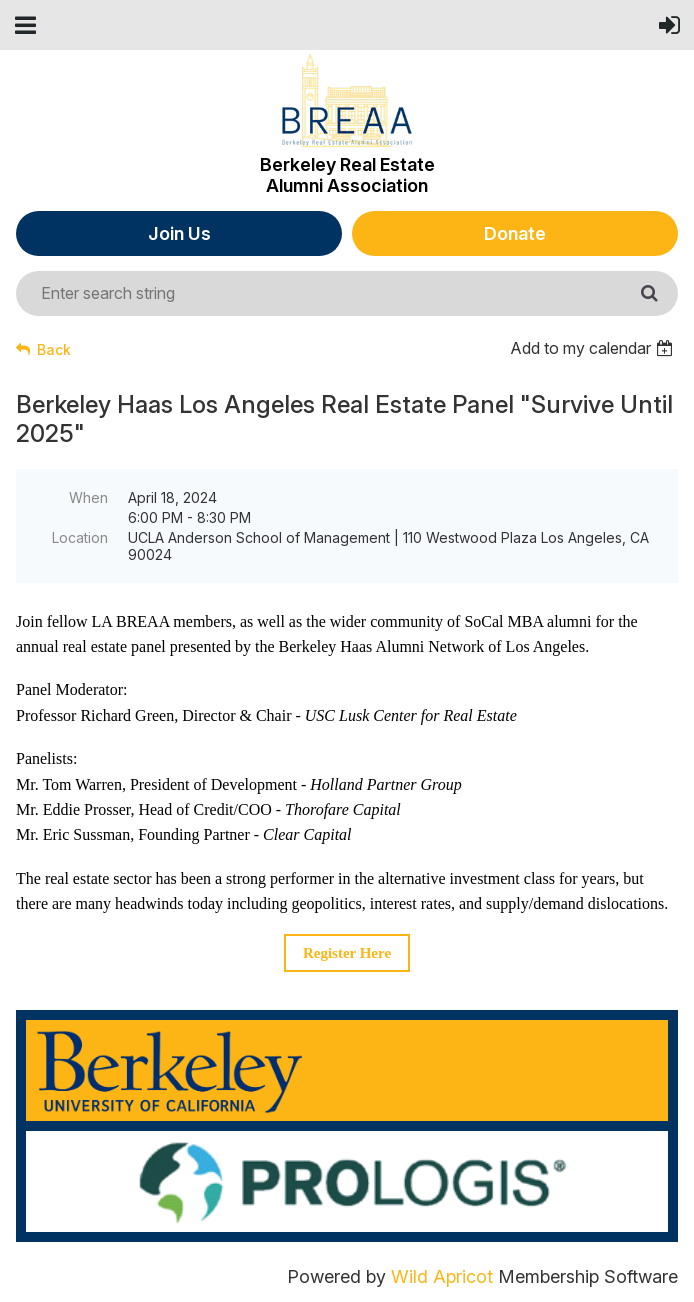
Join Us (179, 233)
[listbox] (594, 348)
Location (80, 537)
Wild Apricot (442, 1276)
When (88, 497)
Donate (515, 233)
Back (54, 349)
